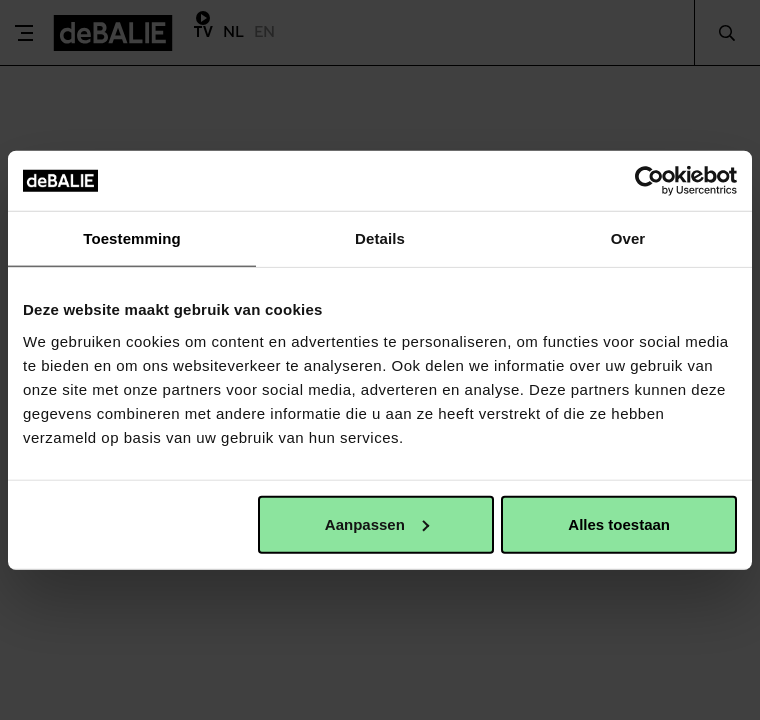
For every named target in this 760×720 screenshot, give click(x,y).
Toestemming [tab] (132, 238)
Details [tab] (380, 238)
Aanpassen (377, 523)
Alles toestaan (619, 523)
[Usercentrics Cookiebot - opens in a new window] (649, 181)
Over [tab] (628, 238)
